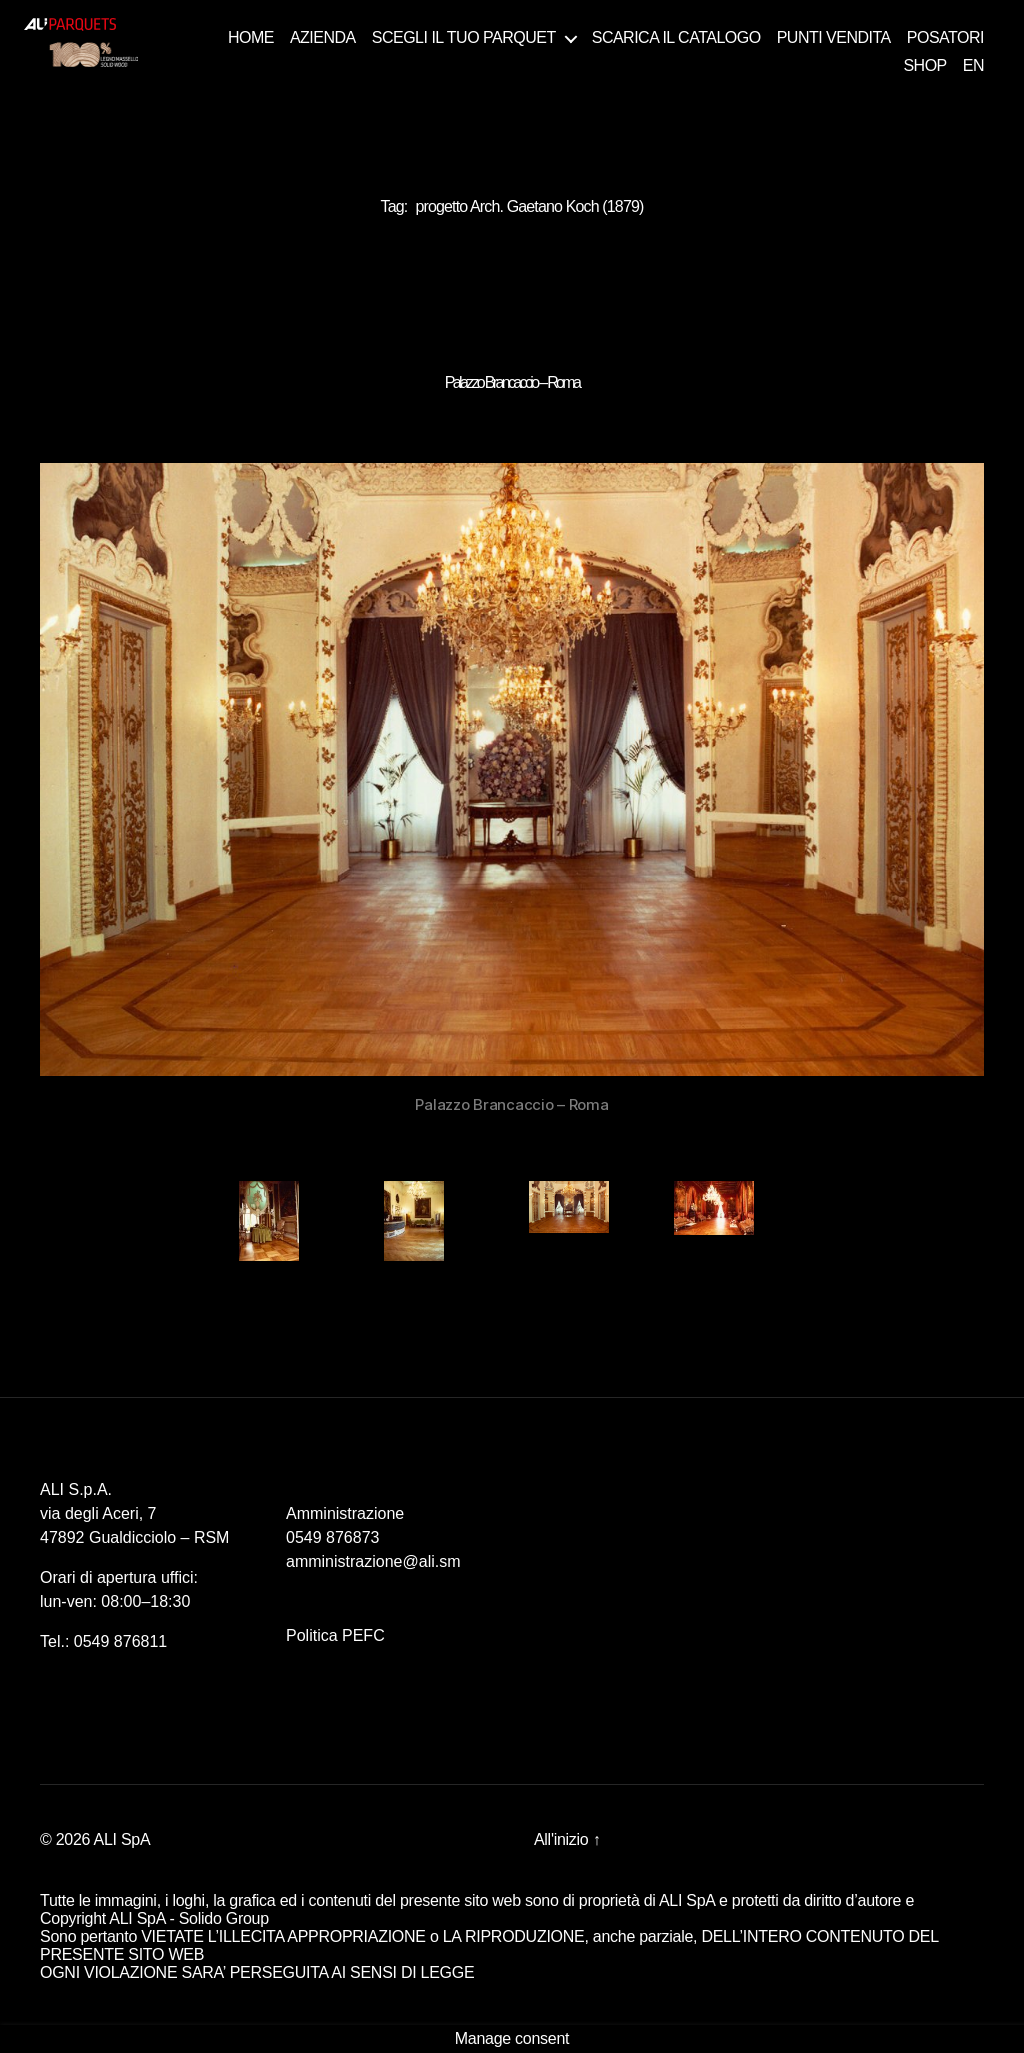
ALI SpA (122, 1839)
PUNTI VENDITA (834, 37)
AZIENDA (323, 37)
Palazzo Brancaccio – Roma (512, 382)
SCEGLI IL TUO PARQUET (464, 37)
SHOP (924, 65)
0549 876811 (120, 1641)
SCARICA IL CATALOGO (676, 37)
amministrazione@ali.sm (373, 1561)
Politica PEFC (335, 1635)
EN (973, 65)
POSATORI (945, 37)
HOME (251, 37)
